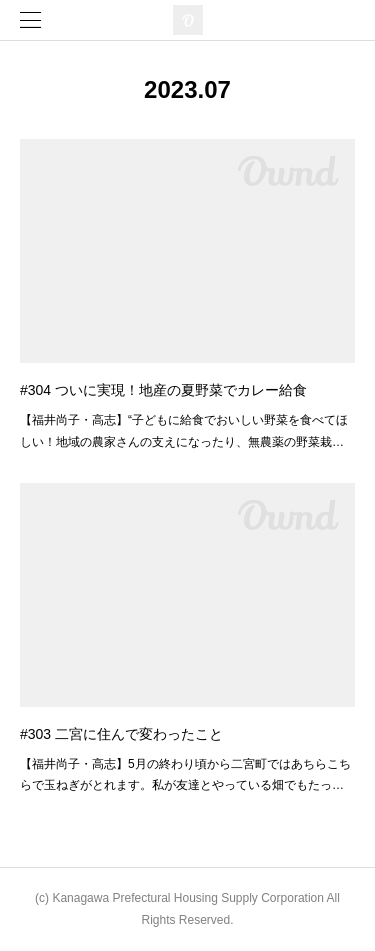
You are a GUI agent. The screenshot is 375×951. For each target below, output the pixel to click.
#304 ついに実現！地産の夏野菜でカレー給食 (163, 390)
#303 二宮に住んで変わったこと (121, 734)
